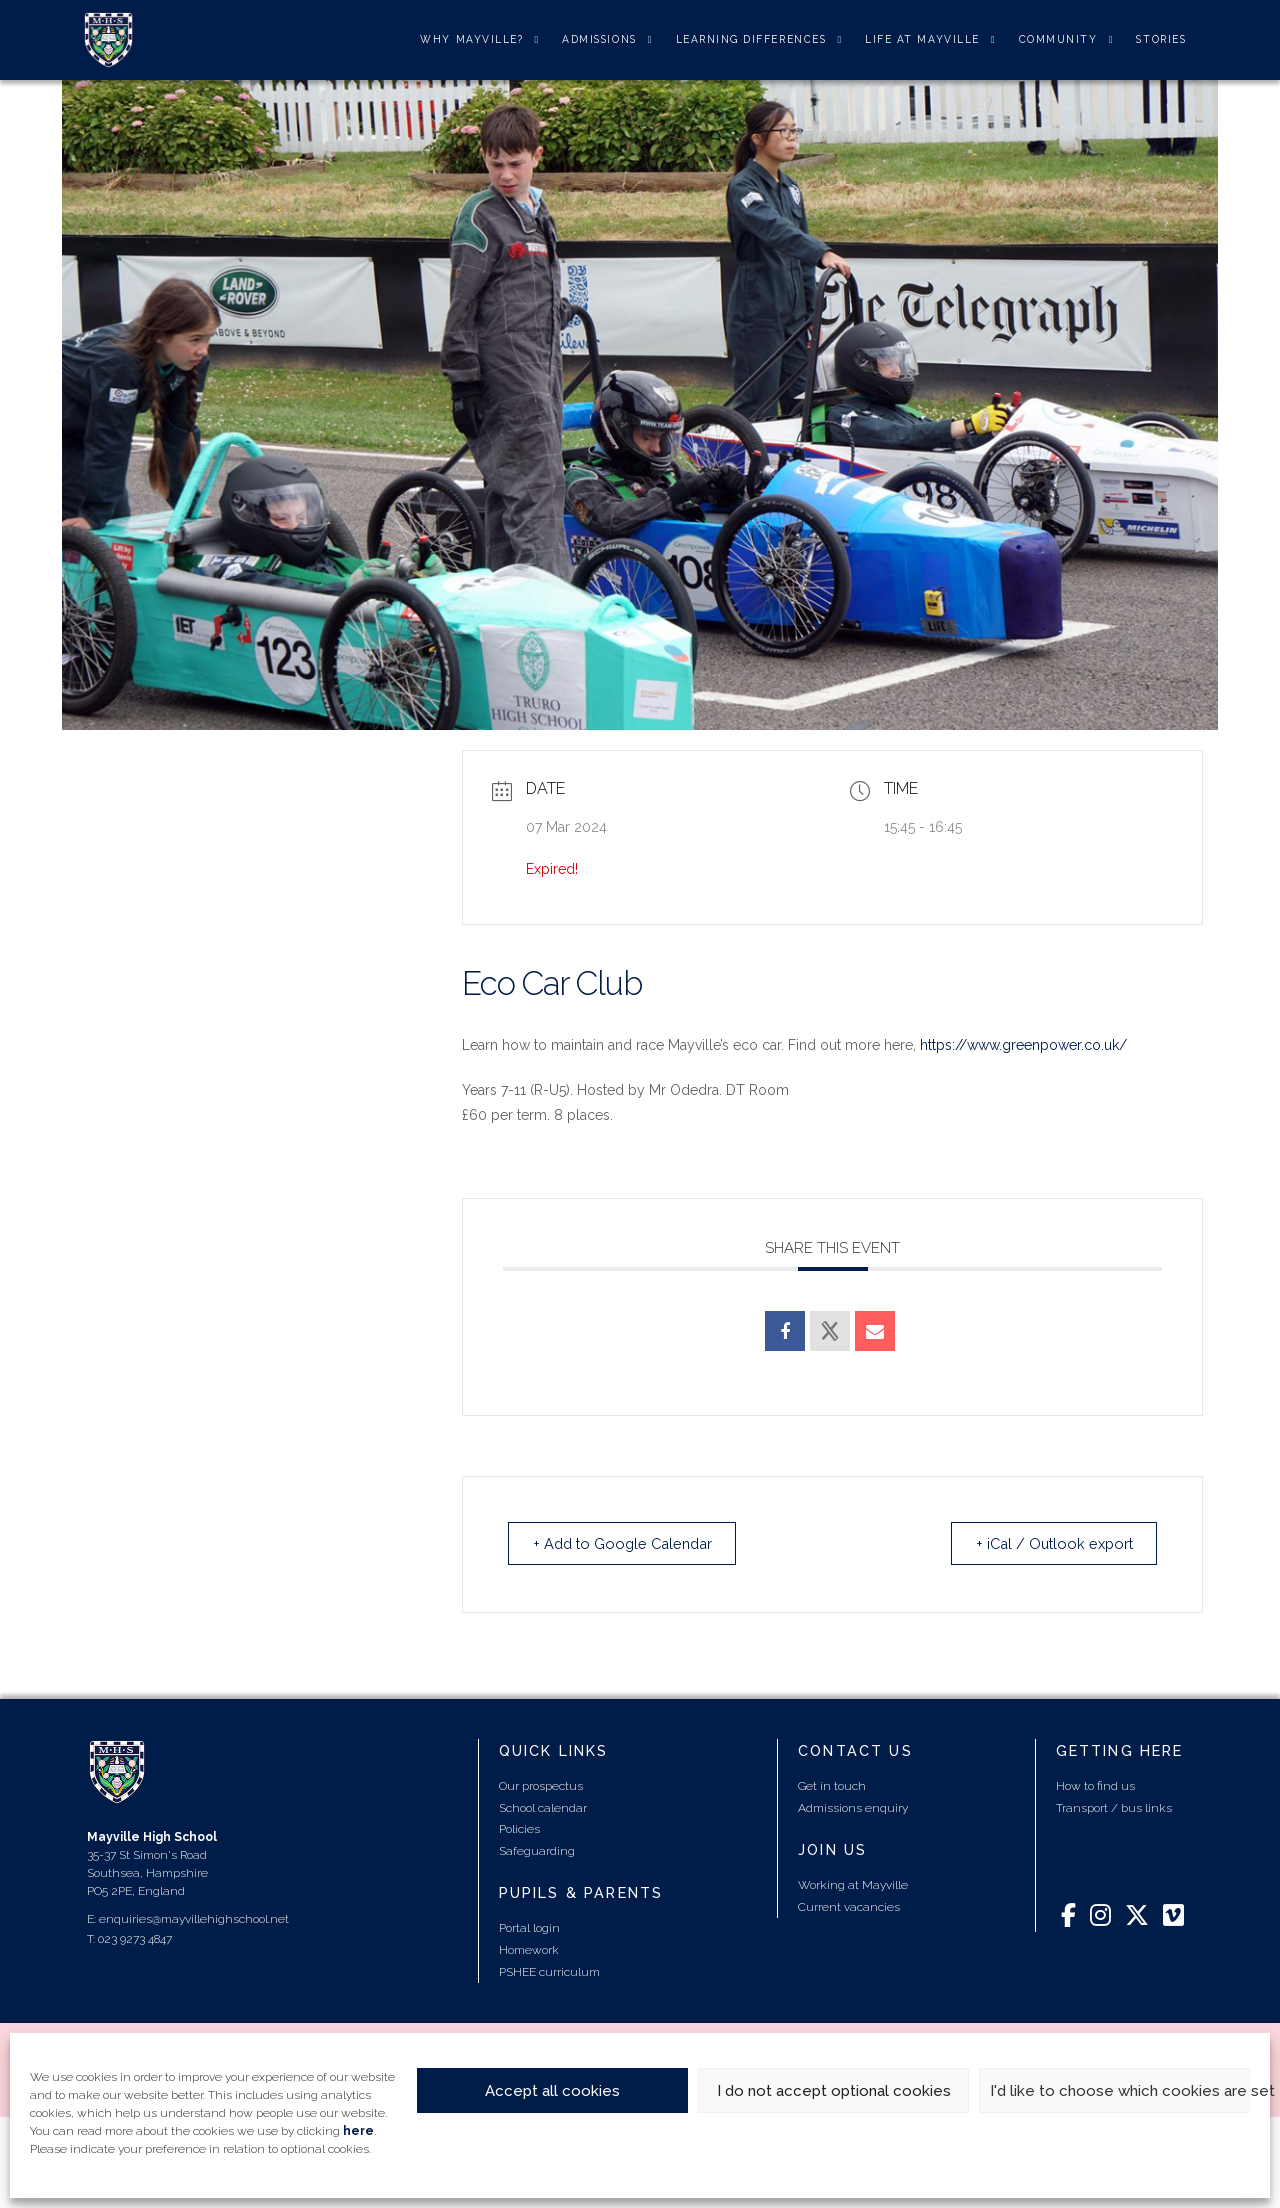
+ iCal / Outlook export (1046, 1544)
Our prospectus (541, 1787)
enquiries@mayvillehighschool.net (194, 1919)
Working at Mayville (853, 1886)
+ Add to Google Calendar (631, 1544)
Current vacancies (849, 1908)
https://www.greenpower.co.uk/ (1023, 1045)
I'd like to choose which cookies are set (1120, 2091)
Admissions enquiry (853, 1808)
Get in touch (832, 1787)
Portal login (529, 1929)
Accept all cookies (552, 2091)
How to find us (1095, 1787)
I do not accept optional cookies (834, 2091)
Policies (519, 1830)
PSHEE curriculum (549, 1972)
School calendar (543, 1808)
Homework (529, 1951)
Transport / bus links (1114, 1808)
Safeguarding (537, 1852)
